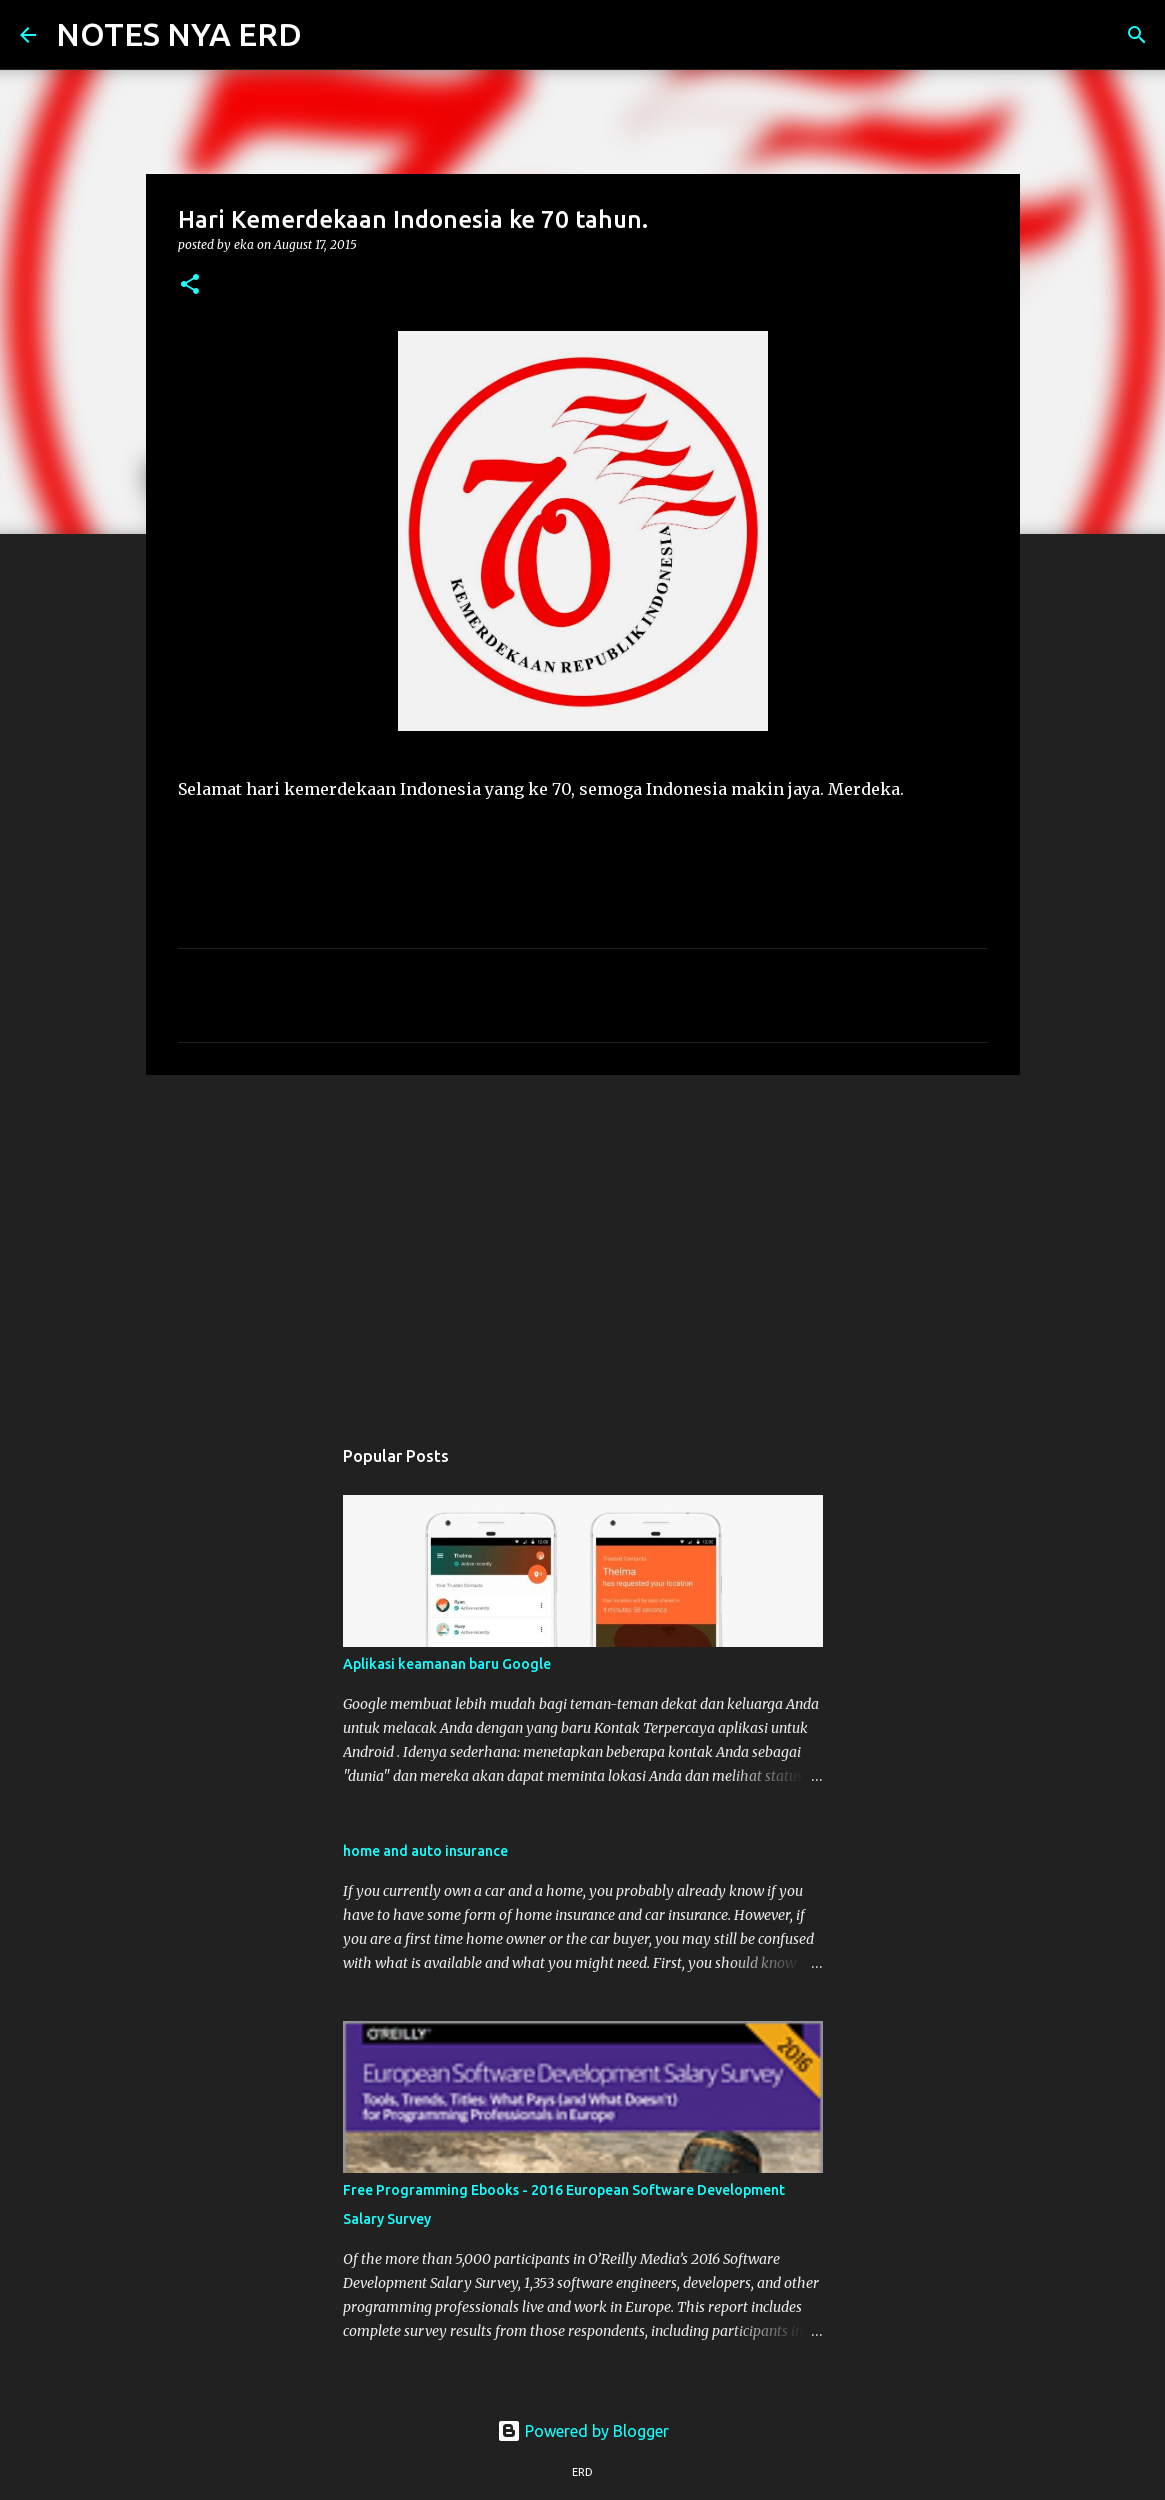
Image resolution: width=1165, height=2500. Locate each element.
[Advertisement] (583, 1245)
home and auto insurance (425, 1851)
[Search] (330, 35)
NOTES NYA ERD (179, 34)
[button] (190, 285)
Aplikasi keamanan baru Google (447, 1664)
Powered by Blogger (583, 2431)
